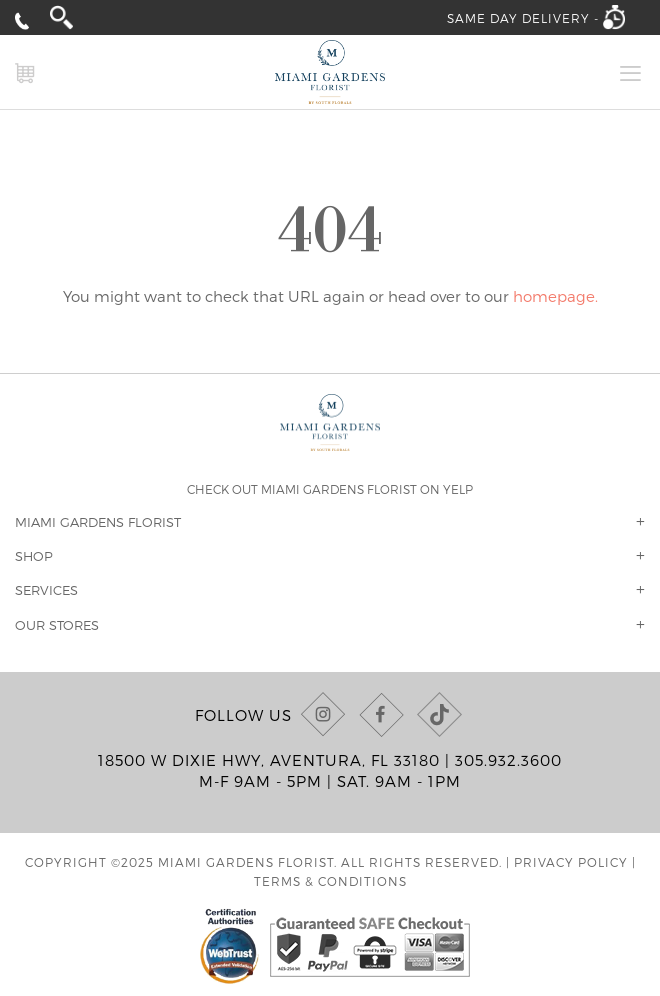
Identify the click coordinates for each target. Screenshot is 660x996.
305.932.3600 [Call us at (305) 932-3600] (508, 760)
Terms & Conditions (330, 881)
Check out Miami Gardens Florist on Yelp (330, 489)
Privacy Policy (571, 862)
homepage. (555, 296)
